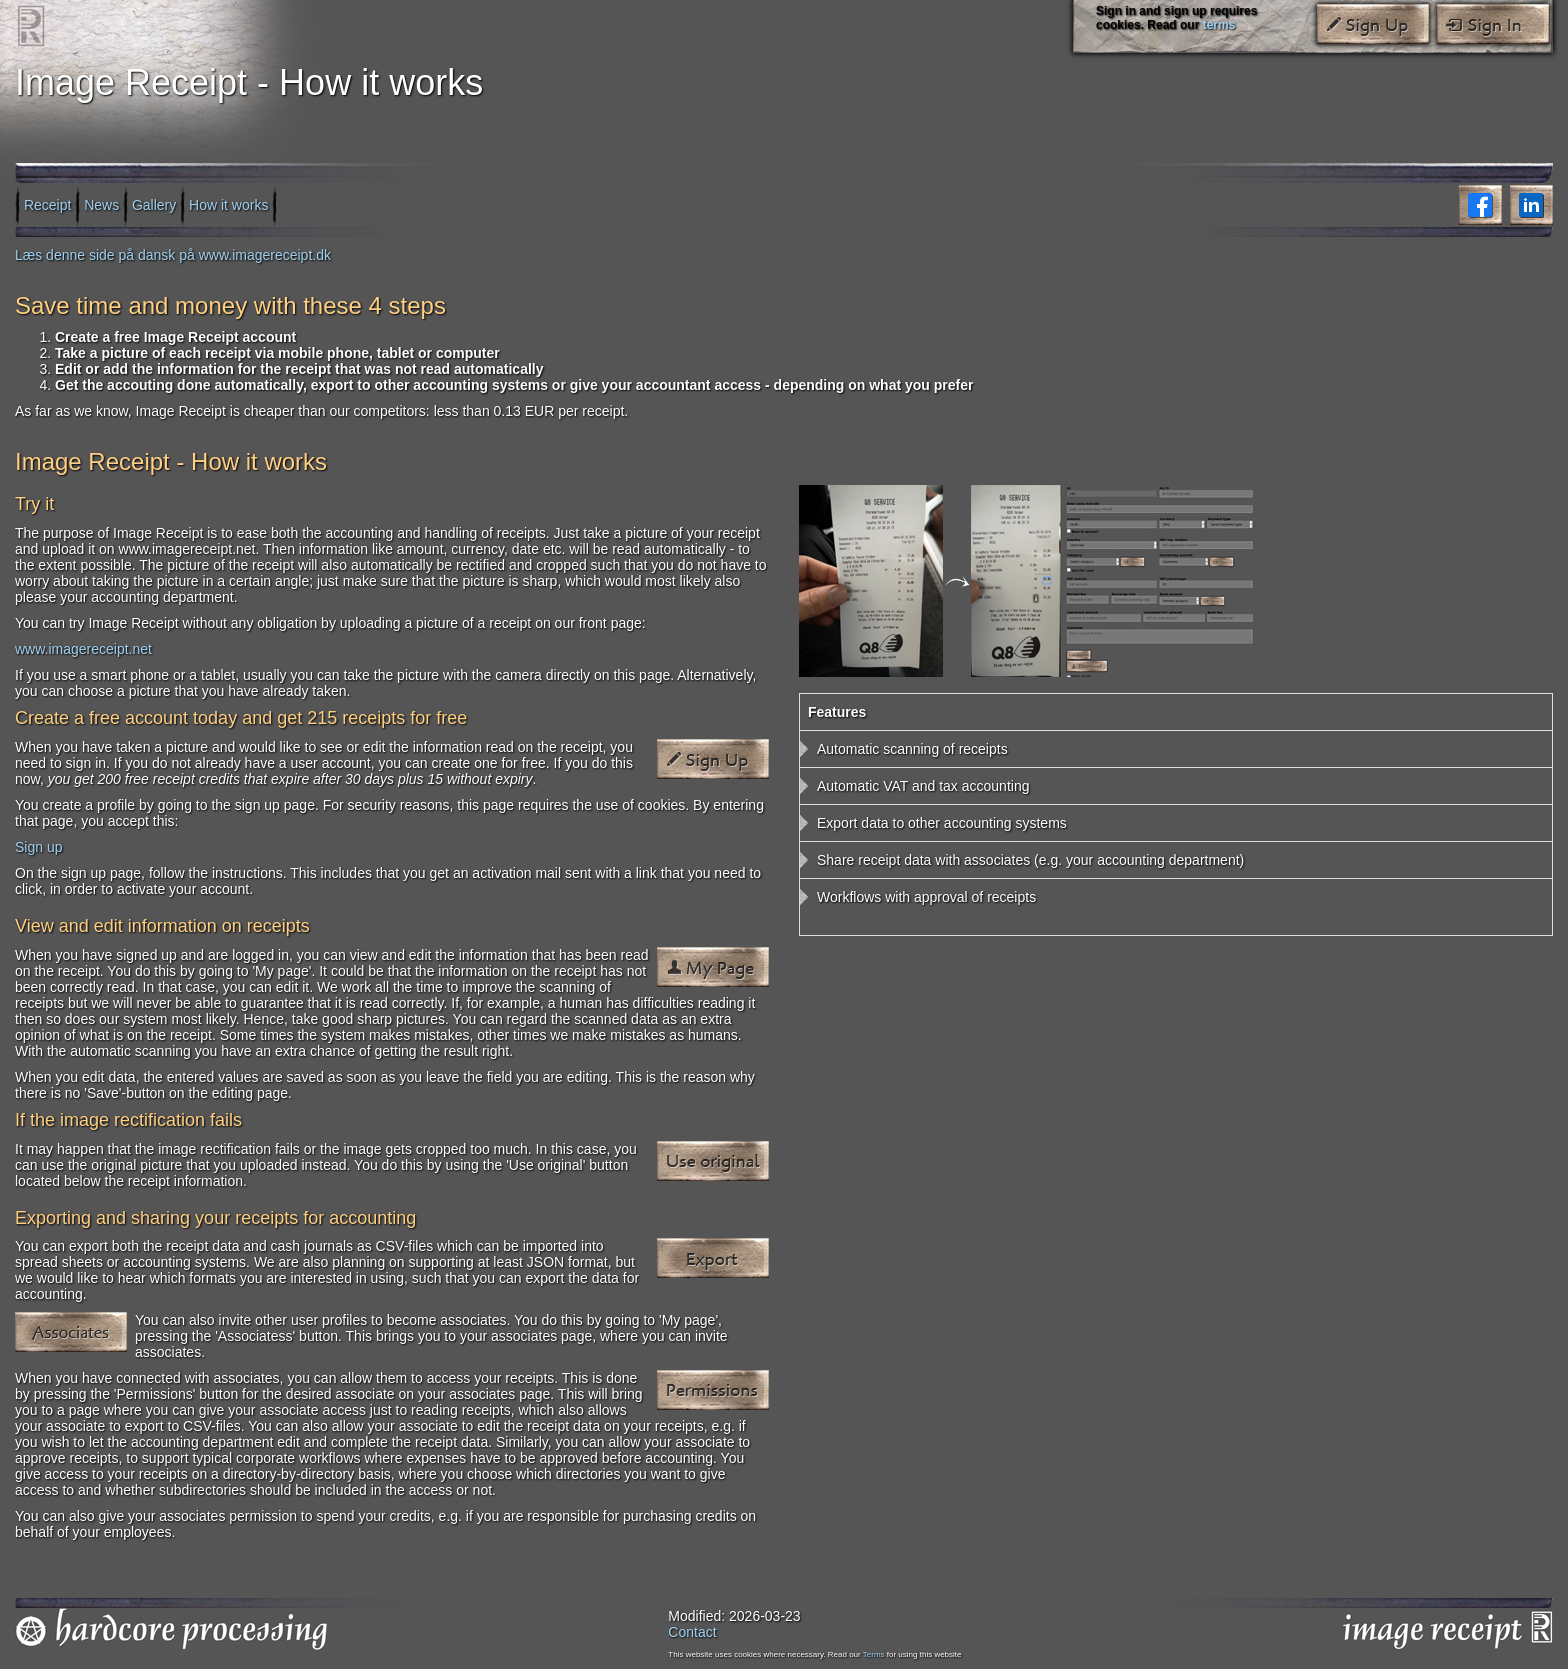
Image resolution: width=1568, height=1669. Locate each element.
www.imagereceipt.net (83, 649)
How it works (228, 204)
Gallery (154, 204)
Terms (874, 1654)
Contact (692, 1632)
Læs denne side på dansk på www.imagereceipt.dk (173, 255)
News (101, 204)
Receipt (47, 204)
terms (1219, 25)
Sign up (38, 847)
